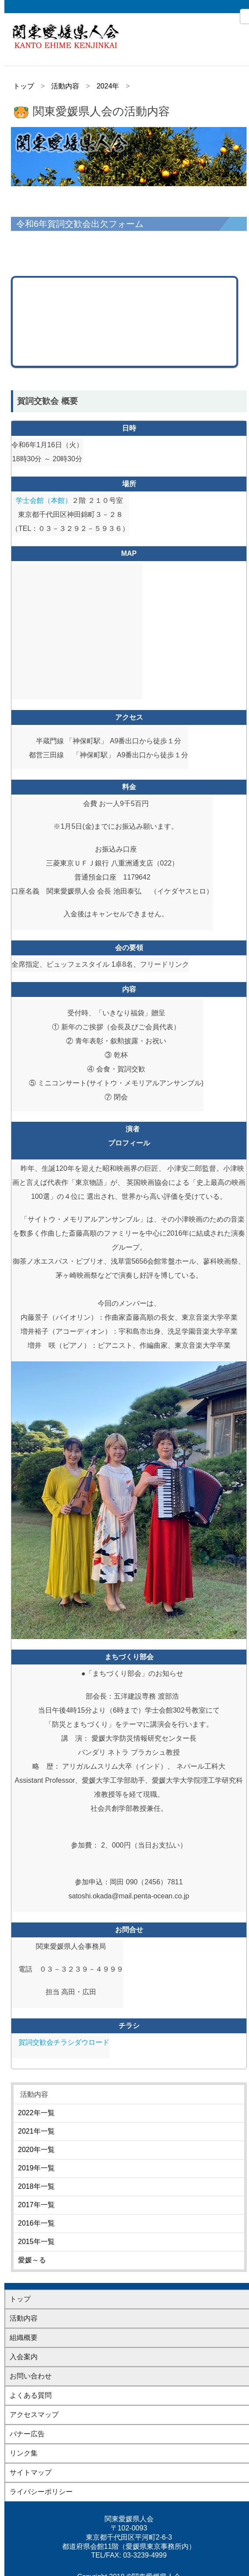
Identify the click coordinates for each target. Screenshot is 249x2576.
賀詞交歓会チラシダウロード (63, 2042)
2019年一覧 (36, 2168)
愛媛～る (32, 2260)
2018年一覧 (36, 2186)
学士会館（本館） (44, 500)
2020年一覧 (36, 2149)
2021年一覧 (36, 2131)
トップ (23, 86)
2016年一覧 (36, 2223)
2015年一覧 (36, 2241)
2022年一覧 (36, 2113)
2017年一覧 (36, 2205)
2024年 (108, 86)
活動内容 (65, 86)
